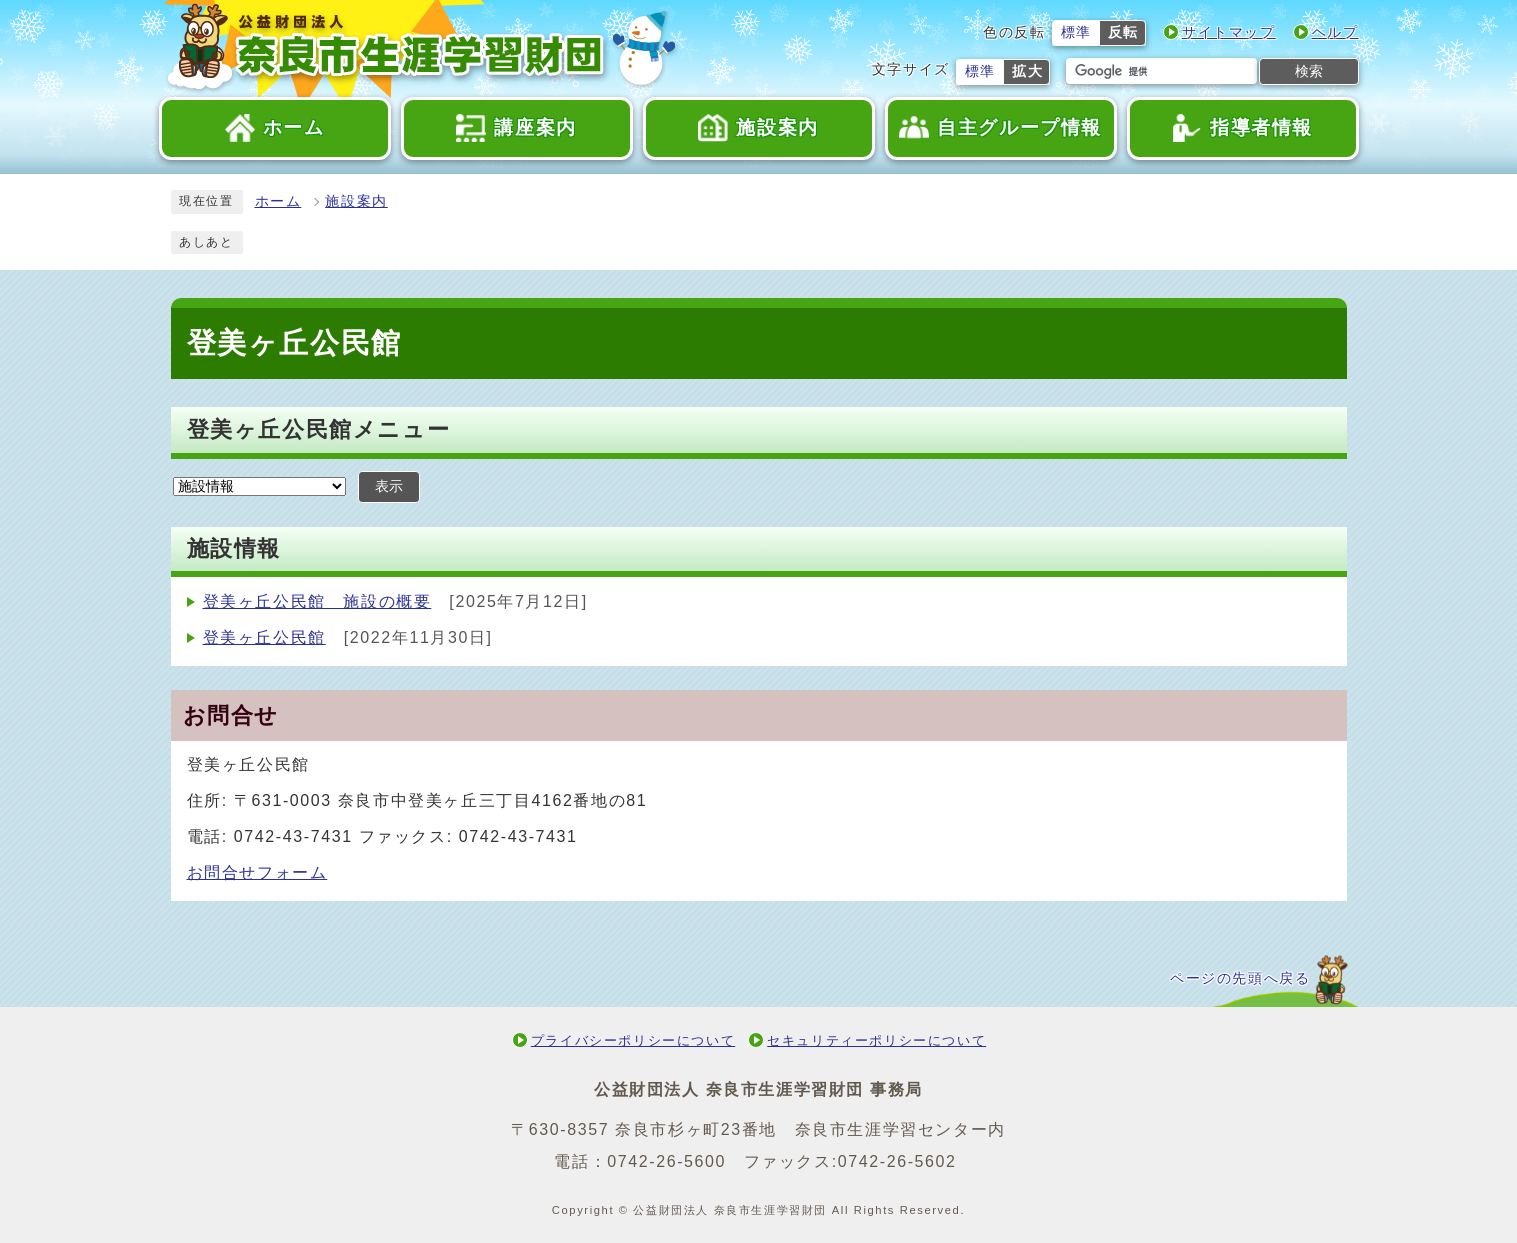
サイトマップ (1229, 32)
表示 (389, 486)
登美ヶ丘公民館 (264, 637)
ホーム (278, 201)
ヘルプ (1335, 32)
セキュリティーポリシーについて (876, 1040)
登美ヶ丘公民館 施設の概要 (317, 601)
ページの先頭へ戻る (1240, 978)
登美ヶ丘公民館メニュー (319, 429)
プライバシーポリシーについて (633, 1040)
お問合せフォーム (257, 872)
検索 (1309, 71)
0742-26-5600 (666, 1161)
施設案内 (356, 201)
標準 (1076, 32)
